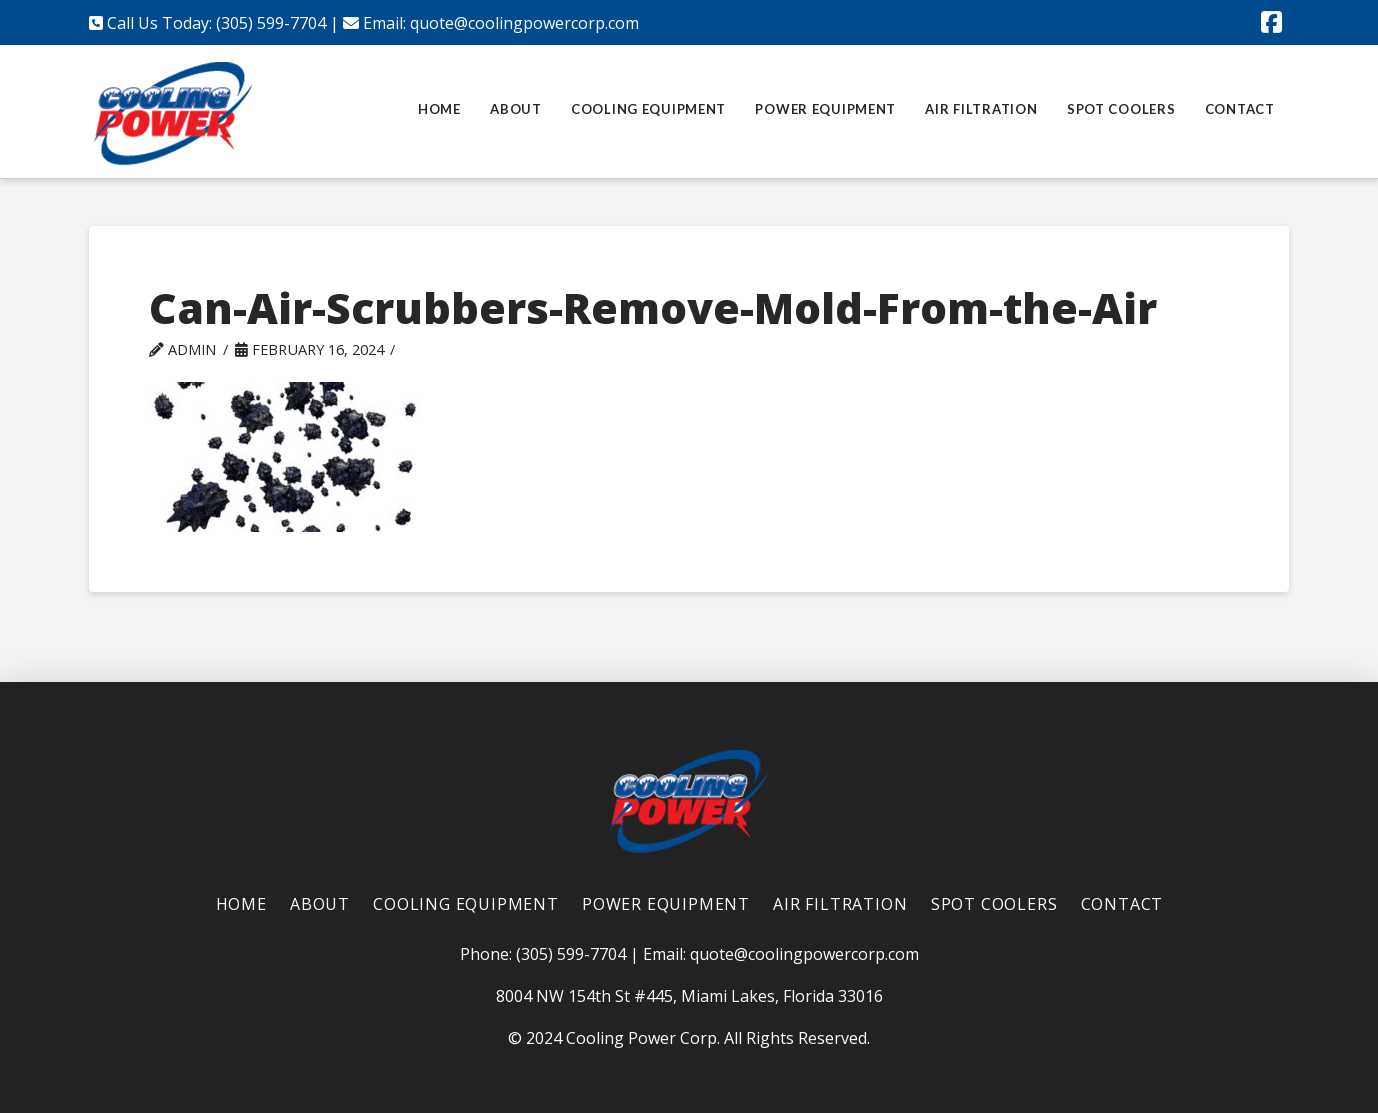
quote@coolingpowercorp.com (524, 23)
